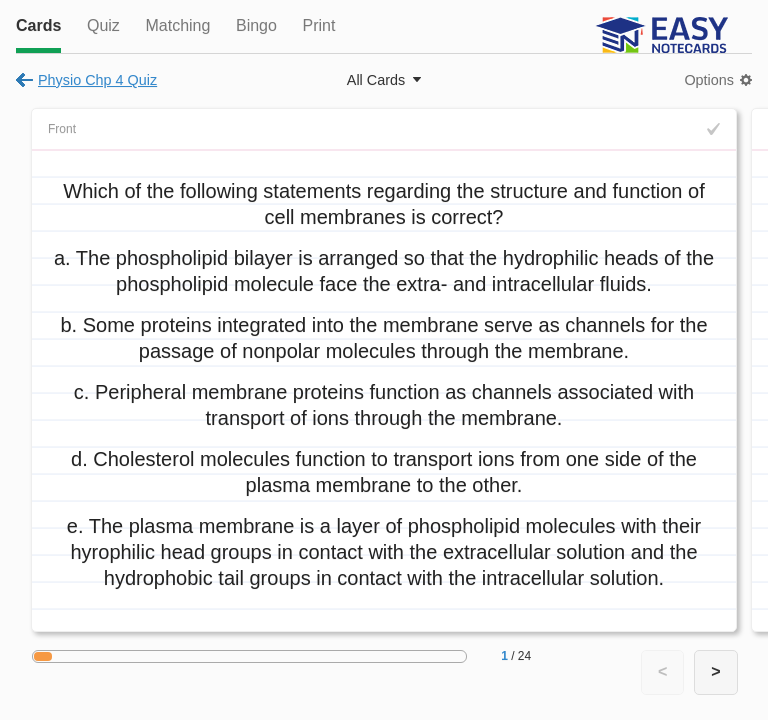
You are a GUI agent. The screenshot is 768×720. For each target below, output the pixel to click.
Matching (177, 25)
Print (318, 25)
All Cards (376, 80)
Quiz (103, 25)
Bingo (256, 25)
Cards (38, 25)
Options (709, 80)
